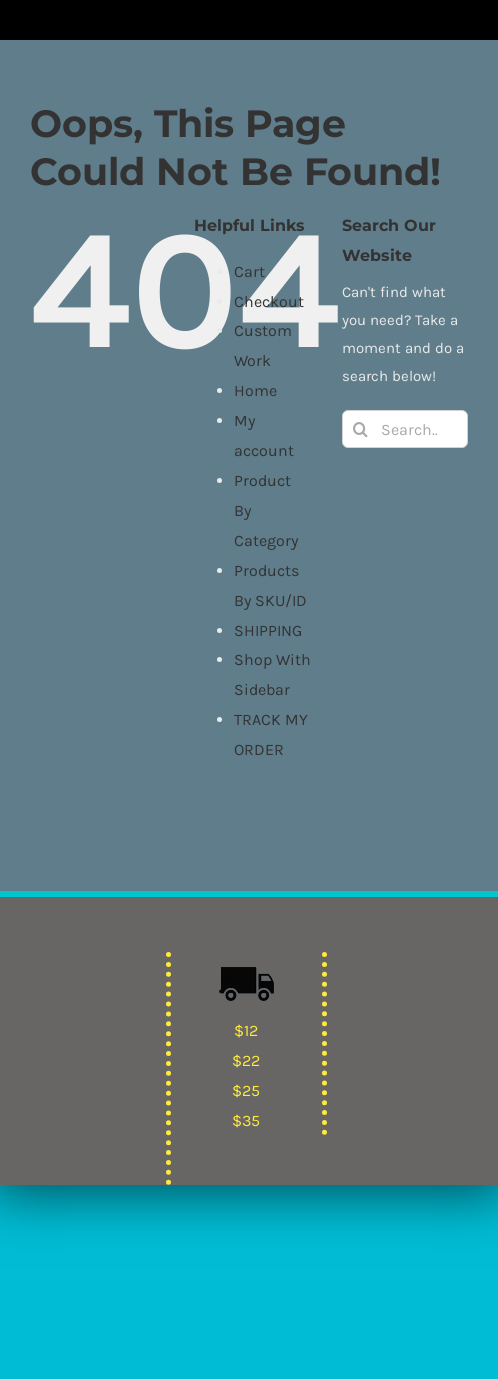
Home (255, 390)
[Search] (361, 429)
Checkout (269, 301)
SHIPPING (268, 630)
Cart (249, 271)
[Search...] (405, 429)
